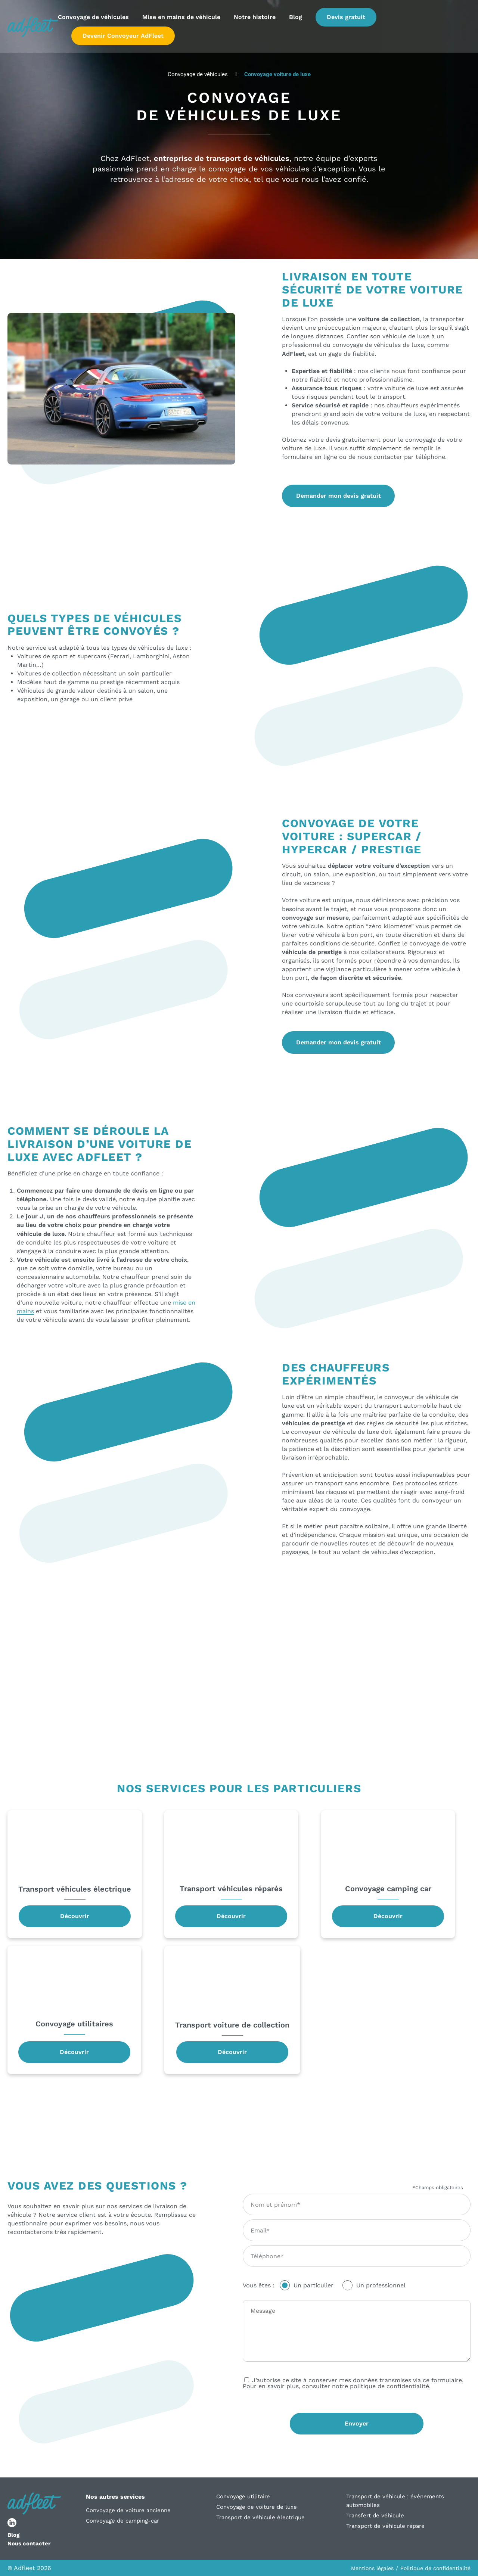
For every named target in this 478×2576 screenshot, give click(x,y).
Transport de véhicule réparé (385, 2526)
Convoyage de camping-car (122, 2520)
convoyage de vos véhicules (259, 168)
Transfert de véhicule (375, 2515)
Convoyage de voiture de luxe (256, 2507)
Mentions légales (372, 2568)
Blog (295, 17)
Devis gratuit (346, 17)
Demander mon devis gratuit (338, 495)
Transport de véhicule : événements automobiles (395, 2500)
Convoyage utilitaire (243, 2496)
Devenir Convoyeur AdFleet (123, 36)
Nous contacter (28, 2543)
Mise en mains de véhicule (181, 17)
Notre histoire (255, 17)
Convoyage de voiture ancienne (128, 2510)
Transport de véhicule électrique (260, 2517)
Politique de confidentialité (435, 2568)
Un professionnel (381, 2285)
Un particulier (313, 2285)
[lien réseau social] (11, 2522)
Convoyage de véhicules (93, 17)
